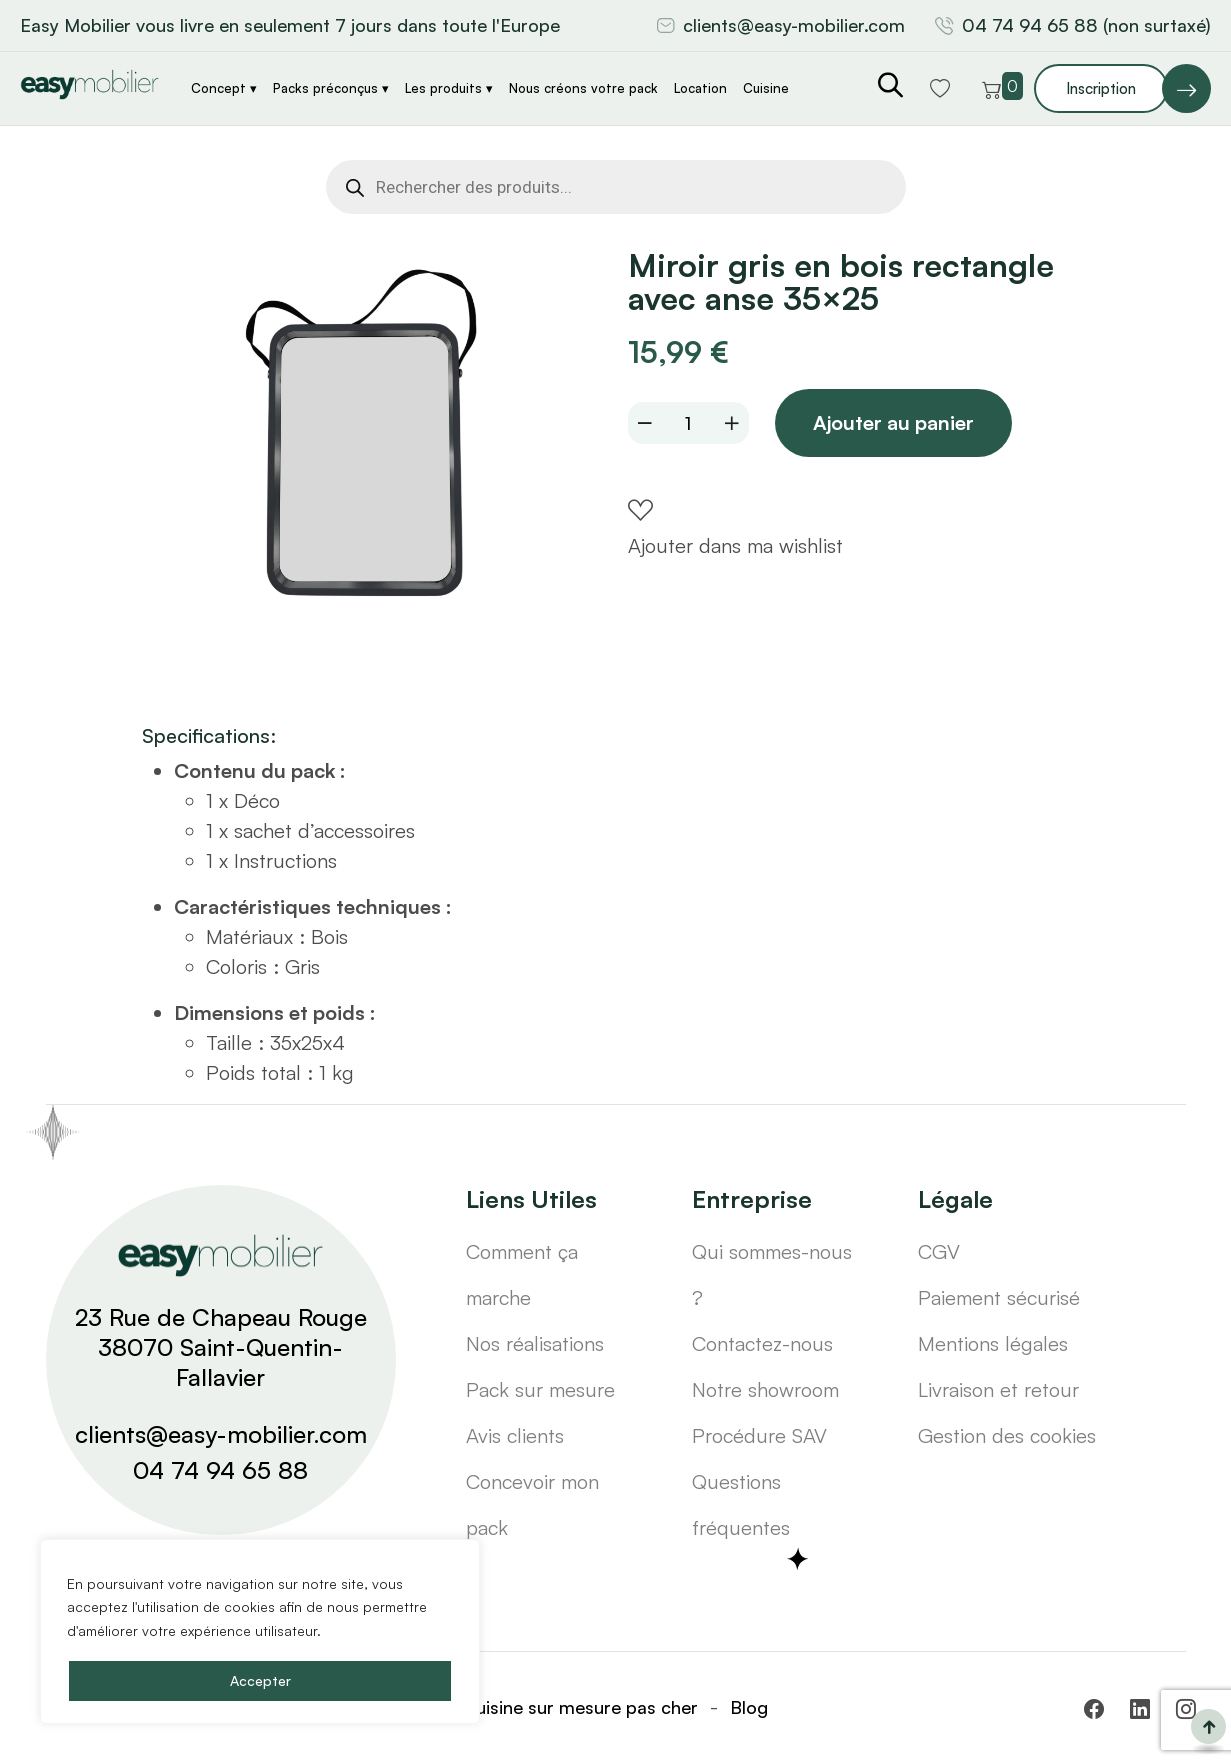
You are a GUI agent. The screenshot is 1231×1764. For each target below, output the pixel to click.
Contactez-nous (762, 1343)
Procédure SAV (759, 1435)
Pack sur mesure (540, 1389)
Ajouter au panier (895, 423)
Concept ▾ (224, 88)
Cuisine (766, 88)
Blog (749, 1707)
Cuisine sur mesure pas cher (580, 1707)
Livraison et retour (998, 1389)
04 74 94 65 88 (220, 1470)
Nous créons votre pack (583, 88)
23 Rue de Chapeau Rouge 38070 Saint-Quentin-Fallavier (221, 1347)
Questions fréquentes (741, 1504)
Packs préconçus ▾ (331, 88)
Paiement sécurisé (999, 1297)
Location (700, 88)
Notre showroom (765, 1389)
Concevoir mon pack (532, 1504)
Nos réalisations (535, 1343)
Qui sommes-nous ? (772, 1274)
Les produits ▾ (449, 88)
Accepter (260, 1680)
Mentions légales (993, 1343)
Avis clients (515, 1435)
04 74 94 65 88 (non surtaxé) (1086, 25)
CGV (939, 1251)
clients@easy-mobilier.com (794, 25)
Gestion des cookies (1007, 1435)
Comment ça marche (522, 1274)
